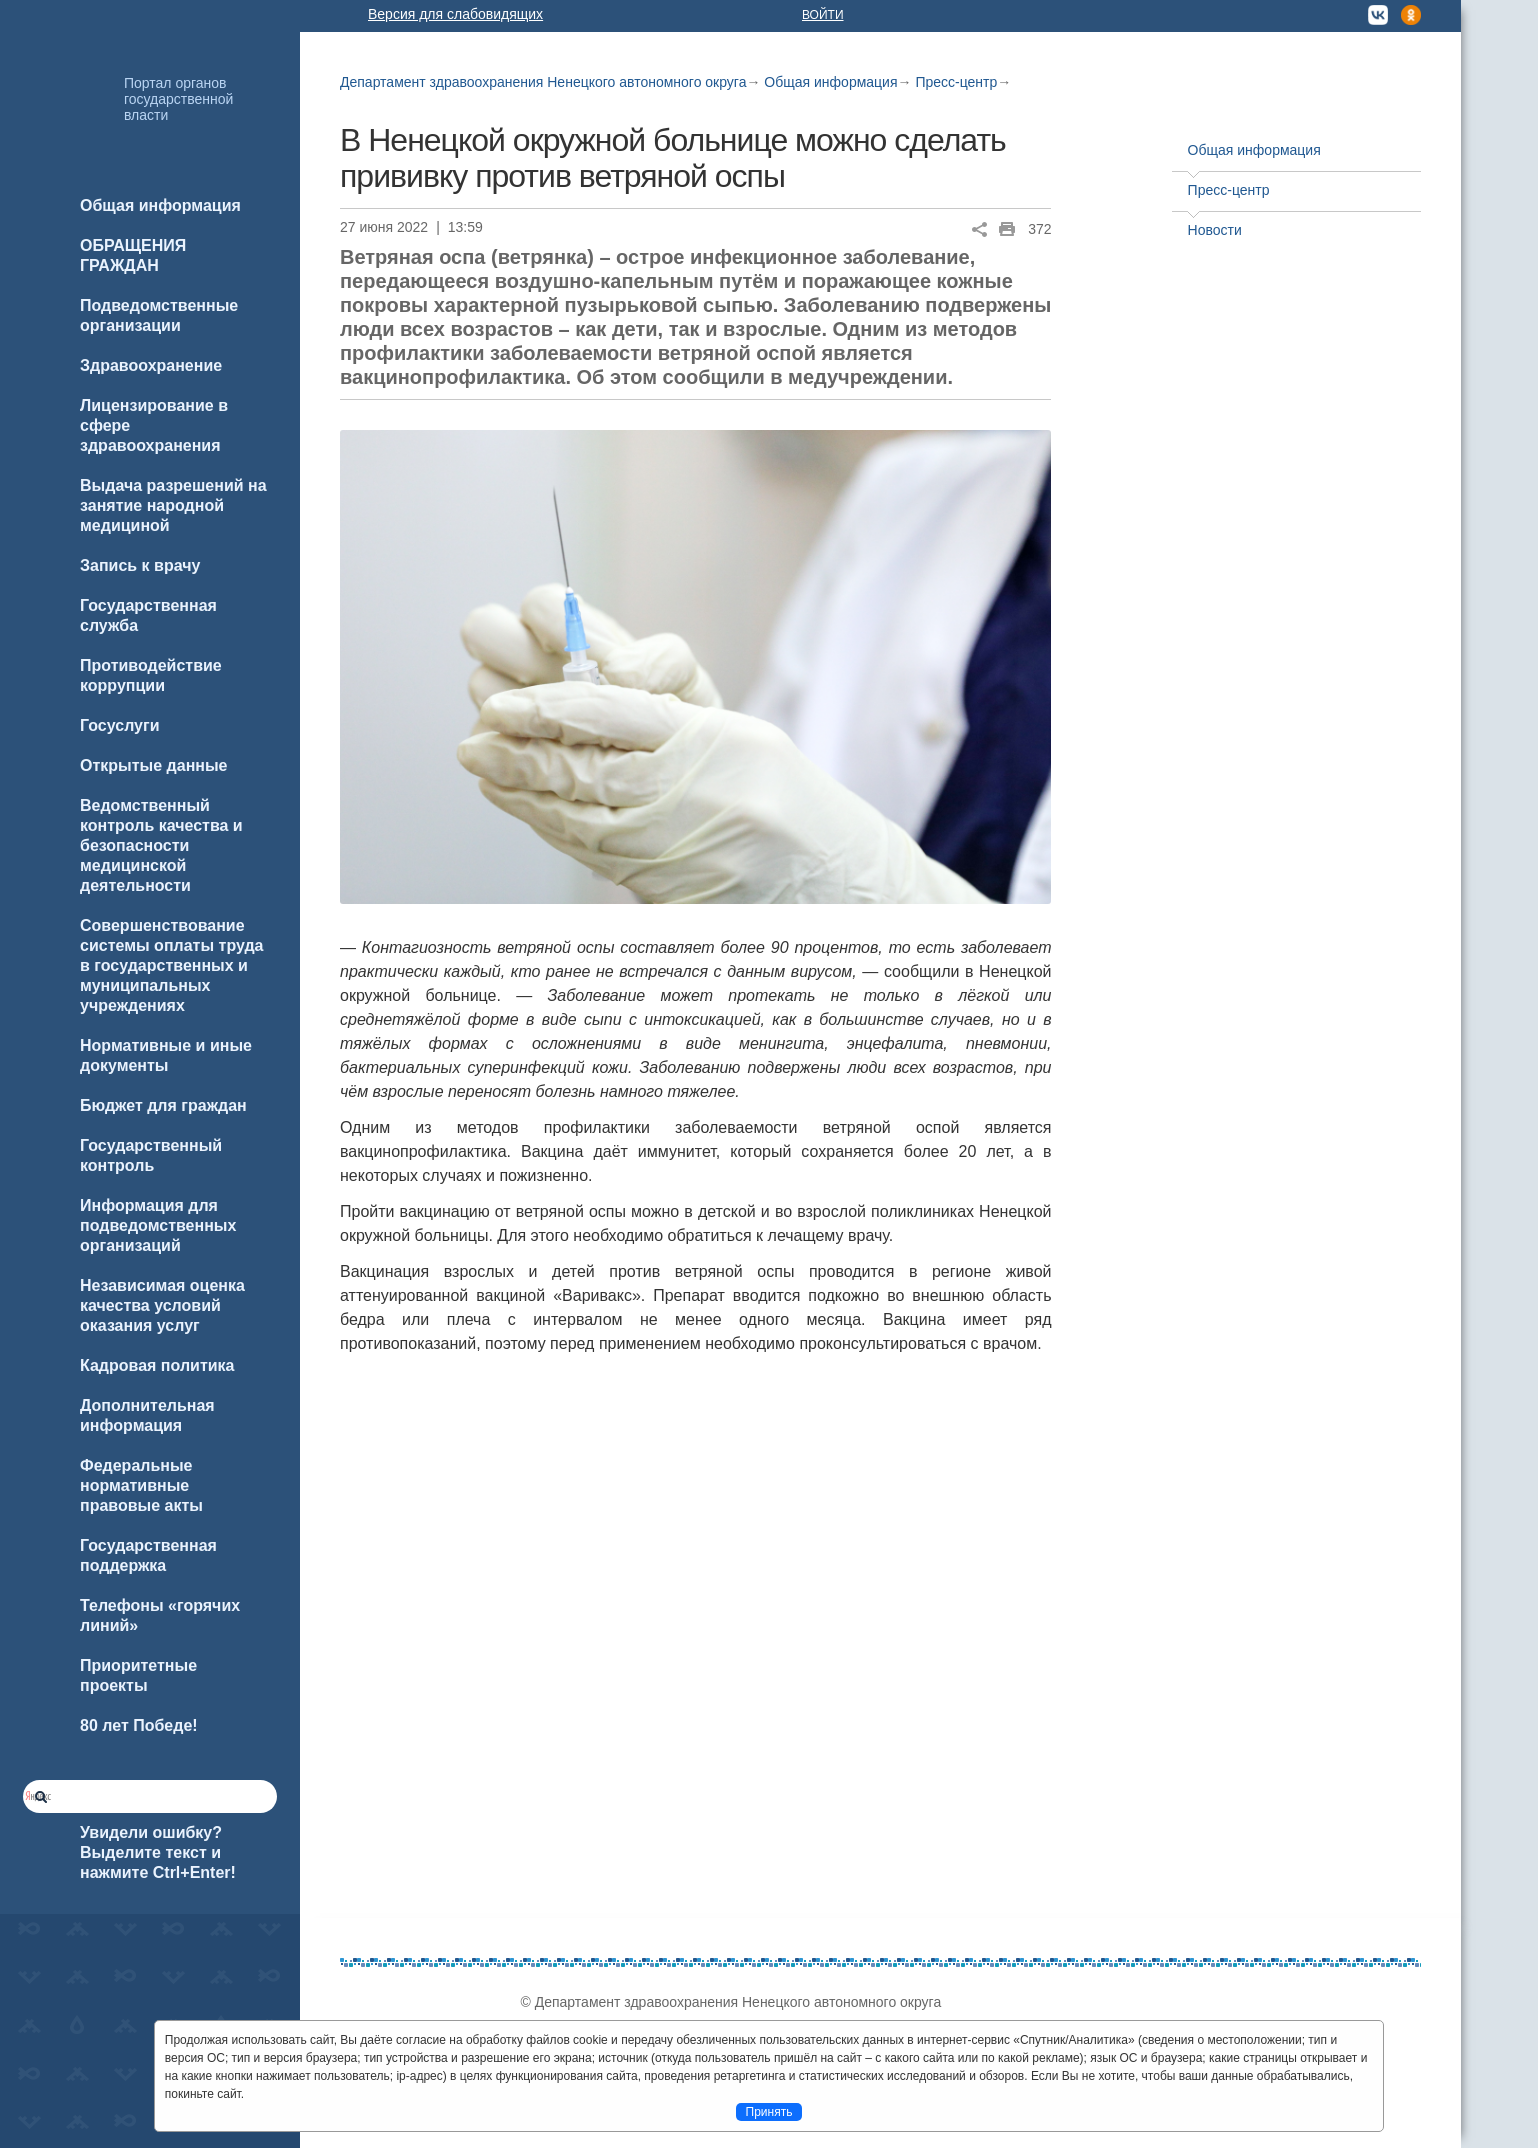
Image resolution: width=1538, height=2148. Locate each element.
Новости (1215, 230)
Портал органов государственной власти (178, 99)
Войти (823, 15)
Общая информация (830, 82)
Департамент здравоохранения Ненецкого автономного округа (543, 82)
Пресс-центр (956, 82)
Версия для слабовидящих (455, 14)
